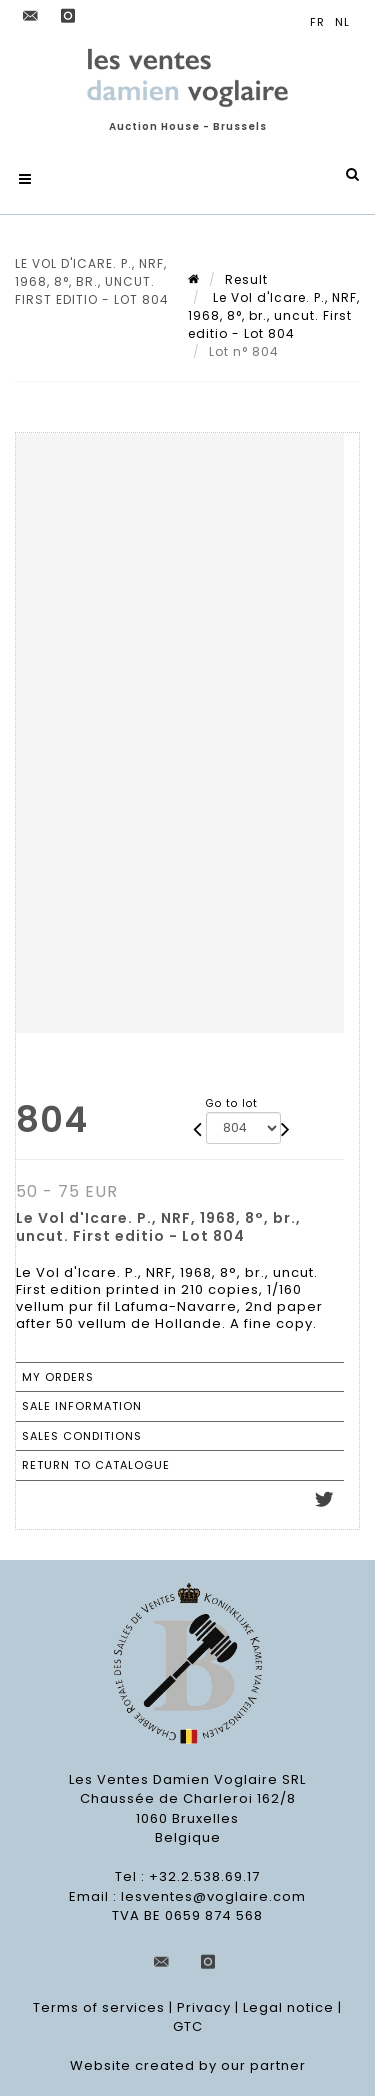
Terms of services (99, 2007)
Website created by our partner (188, 2065)
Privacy (204, 2007)
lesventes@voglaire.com (213, 1896)
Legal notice (288, 2007)
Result (246, 279)
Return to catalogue (96, 1465)
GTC (188, 2026)
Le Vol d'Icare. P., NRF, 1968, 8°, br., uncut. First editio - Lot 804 (274, 315)
